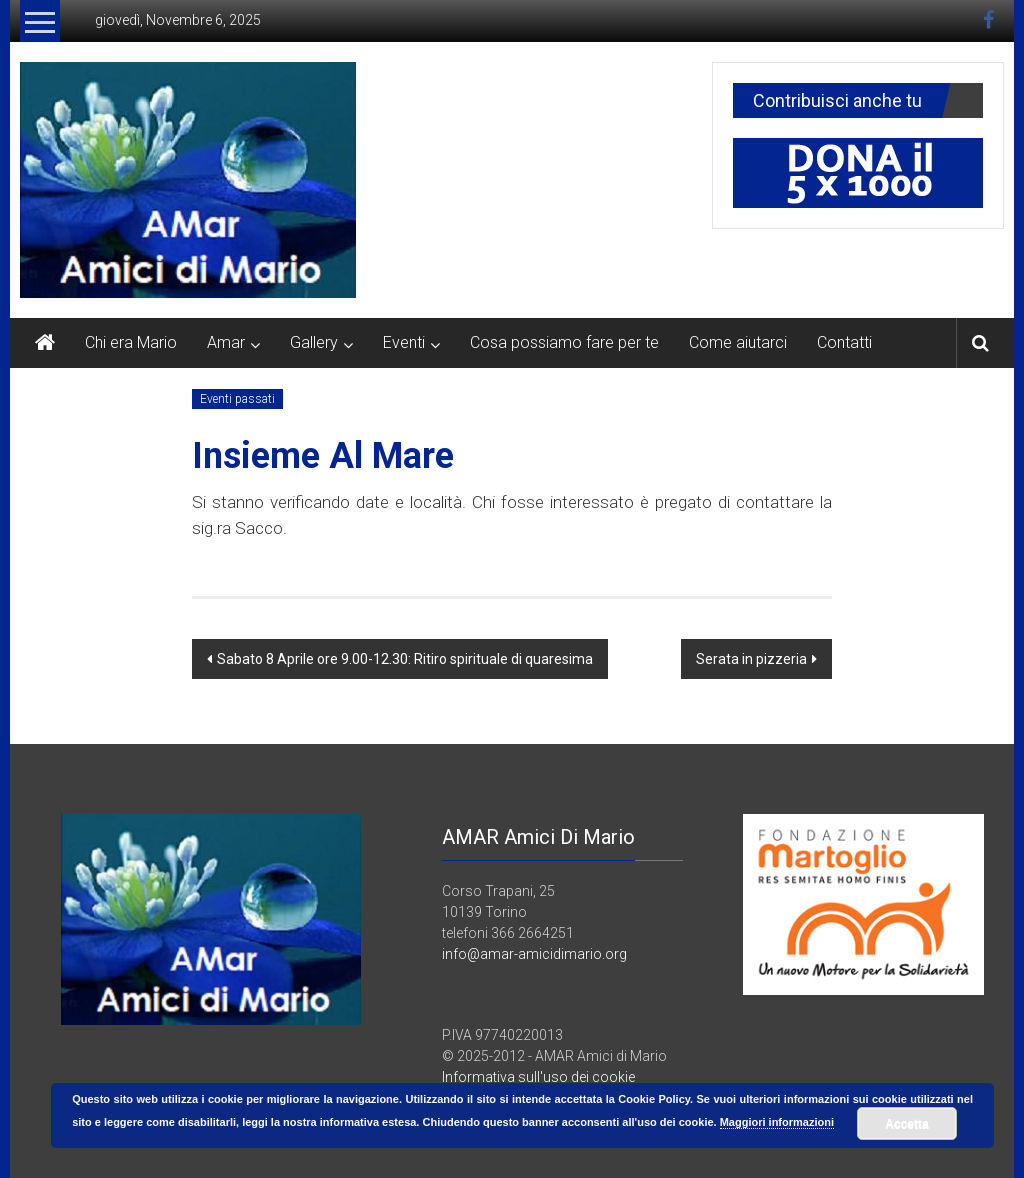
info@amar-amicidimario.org (534, 954)
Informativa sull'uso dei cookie (538, 1077)
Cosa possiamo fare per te (564, 342)
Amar (226, 342)
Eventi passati (237, 399)
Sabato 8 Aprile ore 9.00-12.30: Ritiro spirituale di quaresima (405, 659)
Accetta (906, 1124)
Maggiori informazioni (777, 1122)
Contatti (844, 342)
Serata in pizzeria (751, 659)
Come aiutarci (738, 342)
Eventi (404, 342)
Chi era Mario (131, 342)
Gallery (314, 342)
